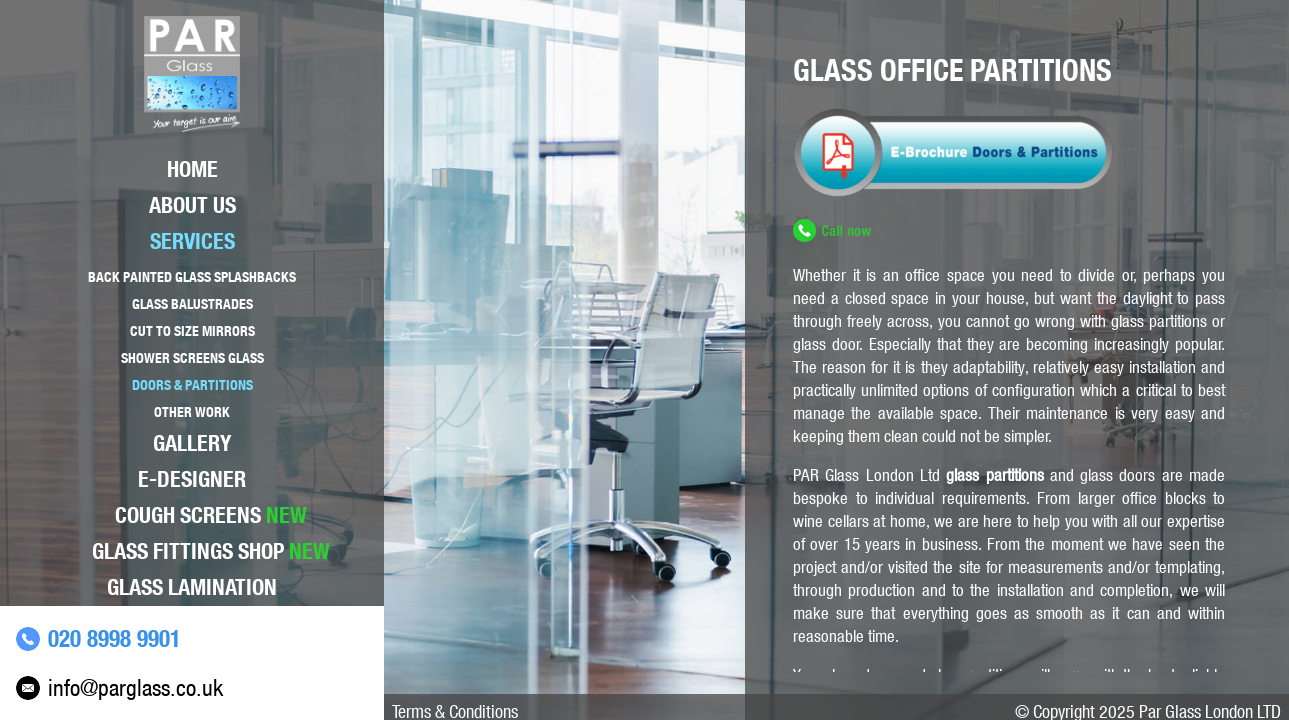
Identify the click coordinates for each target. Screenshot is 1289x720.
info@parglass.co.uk (135, 687)
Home (192, 169)
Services (192, 241)
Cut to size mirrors (192, 331)
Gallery (192, 443)
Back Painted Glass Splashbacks (192, 277)
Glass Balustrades (192, 304)
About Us (192, 205)
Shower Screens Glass (192, 358)
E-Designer (192, 479)
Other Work (192, 412)
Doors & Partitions (192, 385)
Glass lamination (192, 587)
